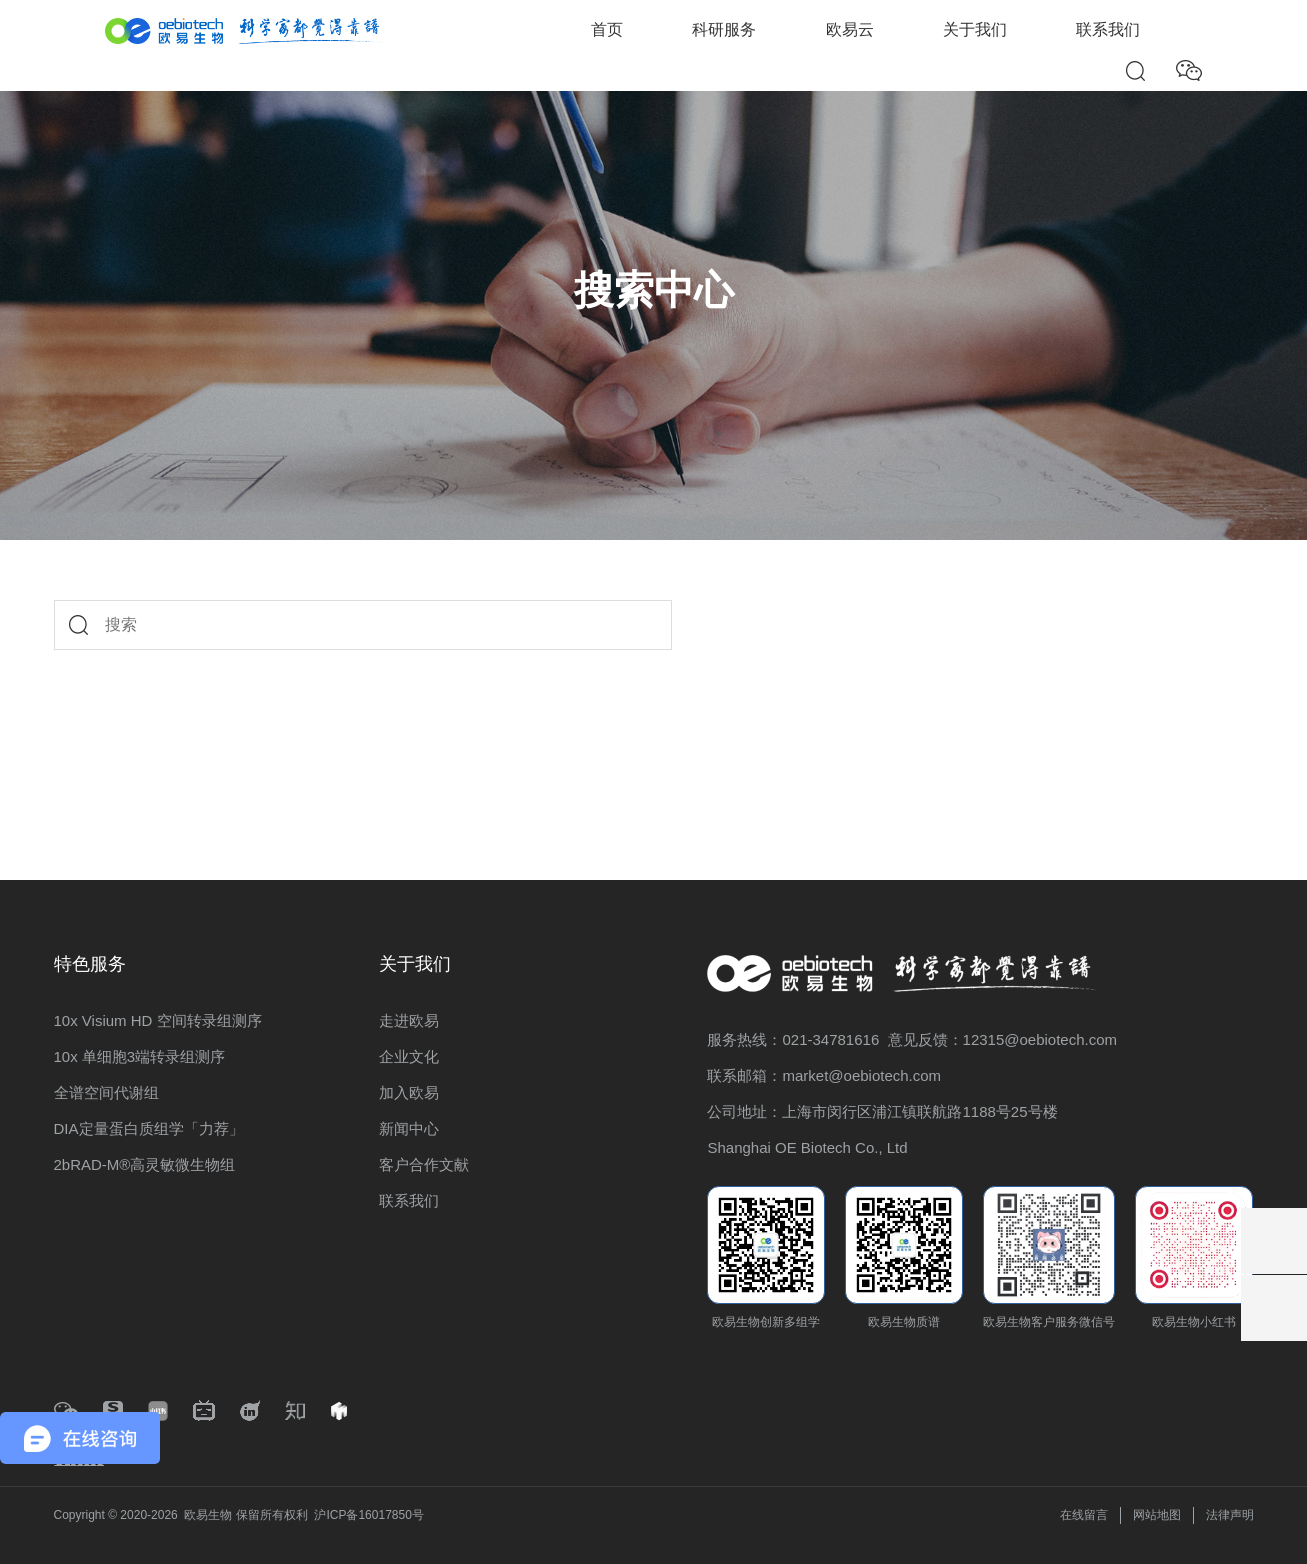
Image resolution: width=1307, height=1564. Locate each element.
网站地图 (1157, 1515)
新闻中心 (409, 1128)
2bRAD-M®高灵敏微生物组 (145, 1164)
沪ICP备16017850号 (368, 1515)
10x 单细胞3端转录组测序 (140, 1056)
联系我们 (1108, 29)
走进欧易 (409, 1020)
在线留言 (1084, 1515)
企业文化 (409, 1056)
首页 (607, 29)
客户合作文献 (424, 1164)
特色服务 (90, 964)
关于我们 (975, 29)
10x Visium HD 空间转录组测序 (158, 1020)
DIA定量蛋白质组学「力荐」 (149, 1128)
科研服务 (724, 29)
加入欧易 (409, 1092)
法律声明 (1230, 1515)
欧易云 (850, 29)
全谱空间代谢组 (106, 1092)
